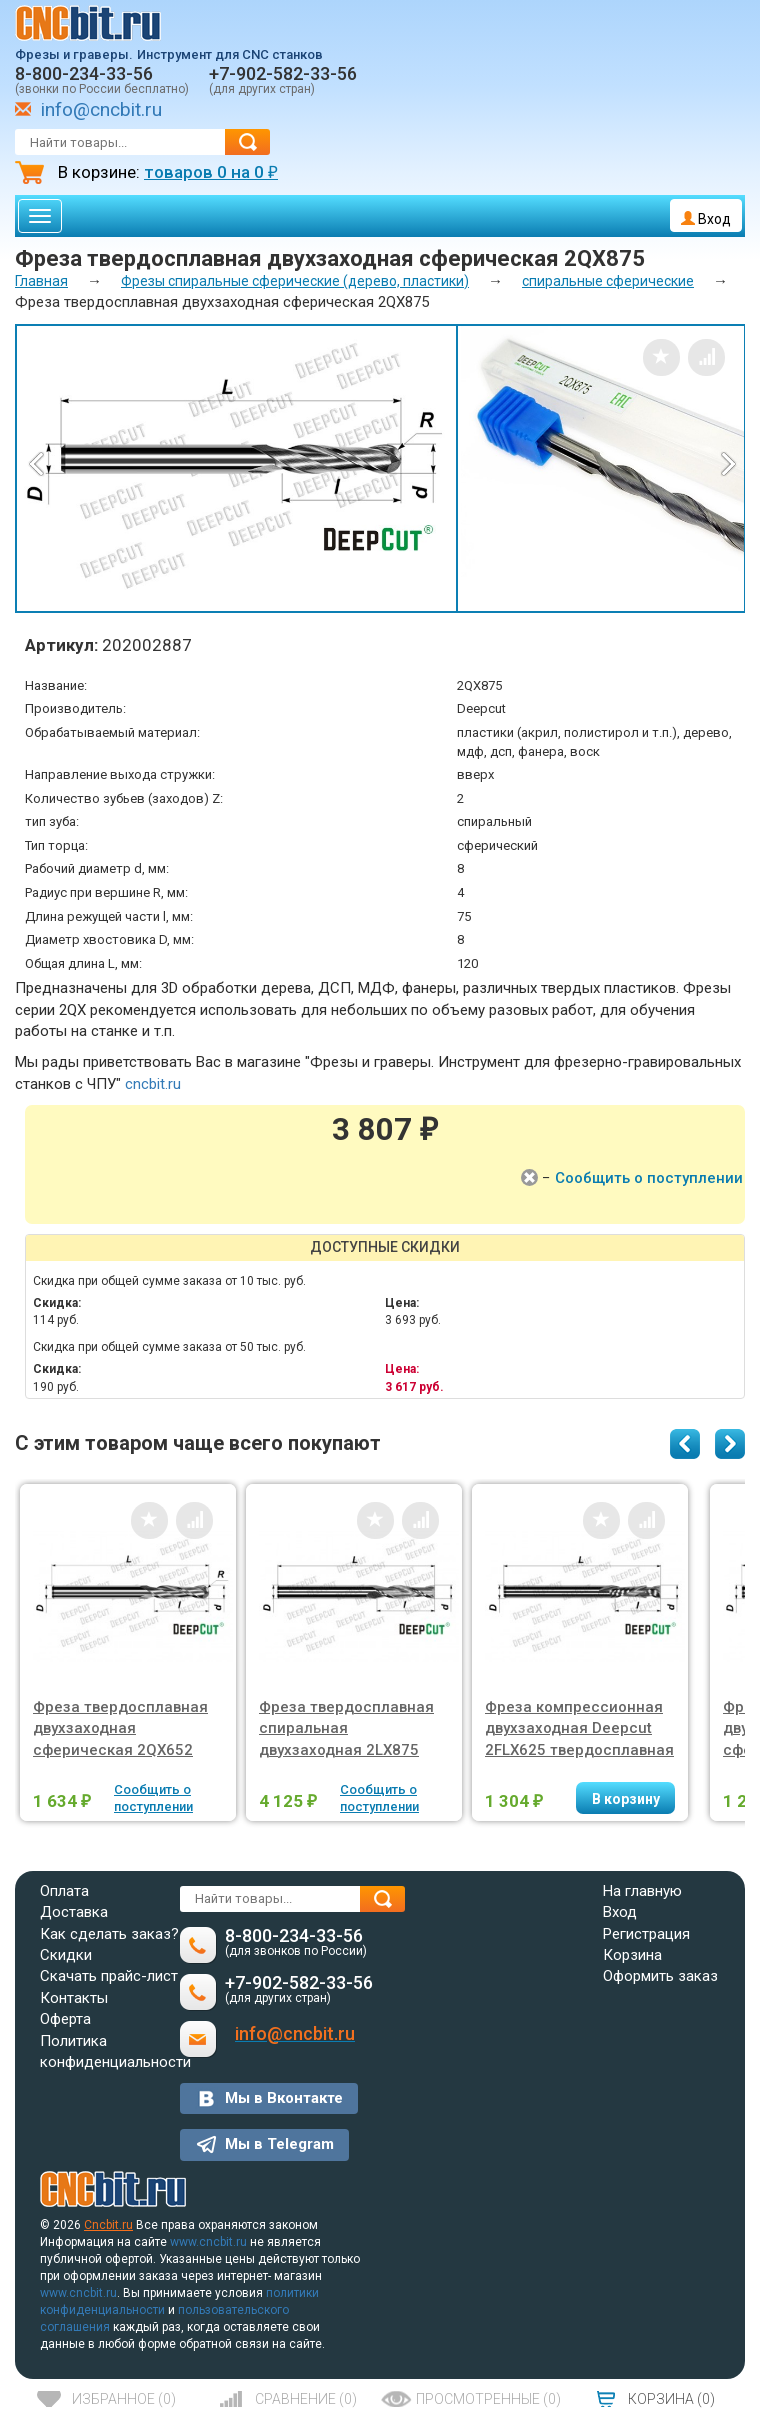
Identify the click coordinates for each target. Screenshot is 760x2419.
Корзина (632, 1955)
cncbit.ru (153, 1084)
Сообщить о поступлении (649, 1178)
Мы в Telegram (279, 2144)
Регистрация (646, 1934)
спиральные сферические (608, 281)
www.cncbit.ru (208, 2242)
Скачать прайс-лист (109, 1976)
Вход (706, 219)
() (124, 2399)
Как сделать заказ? (109, 1934)
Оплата (64, 1891)
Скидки (66, 1955)
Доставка (74, 1912)
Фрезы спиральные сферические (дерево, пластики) (295, 281)
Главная (41, 281)
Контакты (74, 1998)
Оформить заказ (660, 1976)
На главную (642, 1891)
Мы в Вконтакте (284, 2098)
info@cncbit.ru (101, 109)
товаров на (211, 172)
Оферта (65, 2019)
